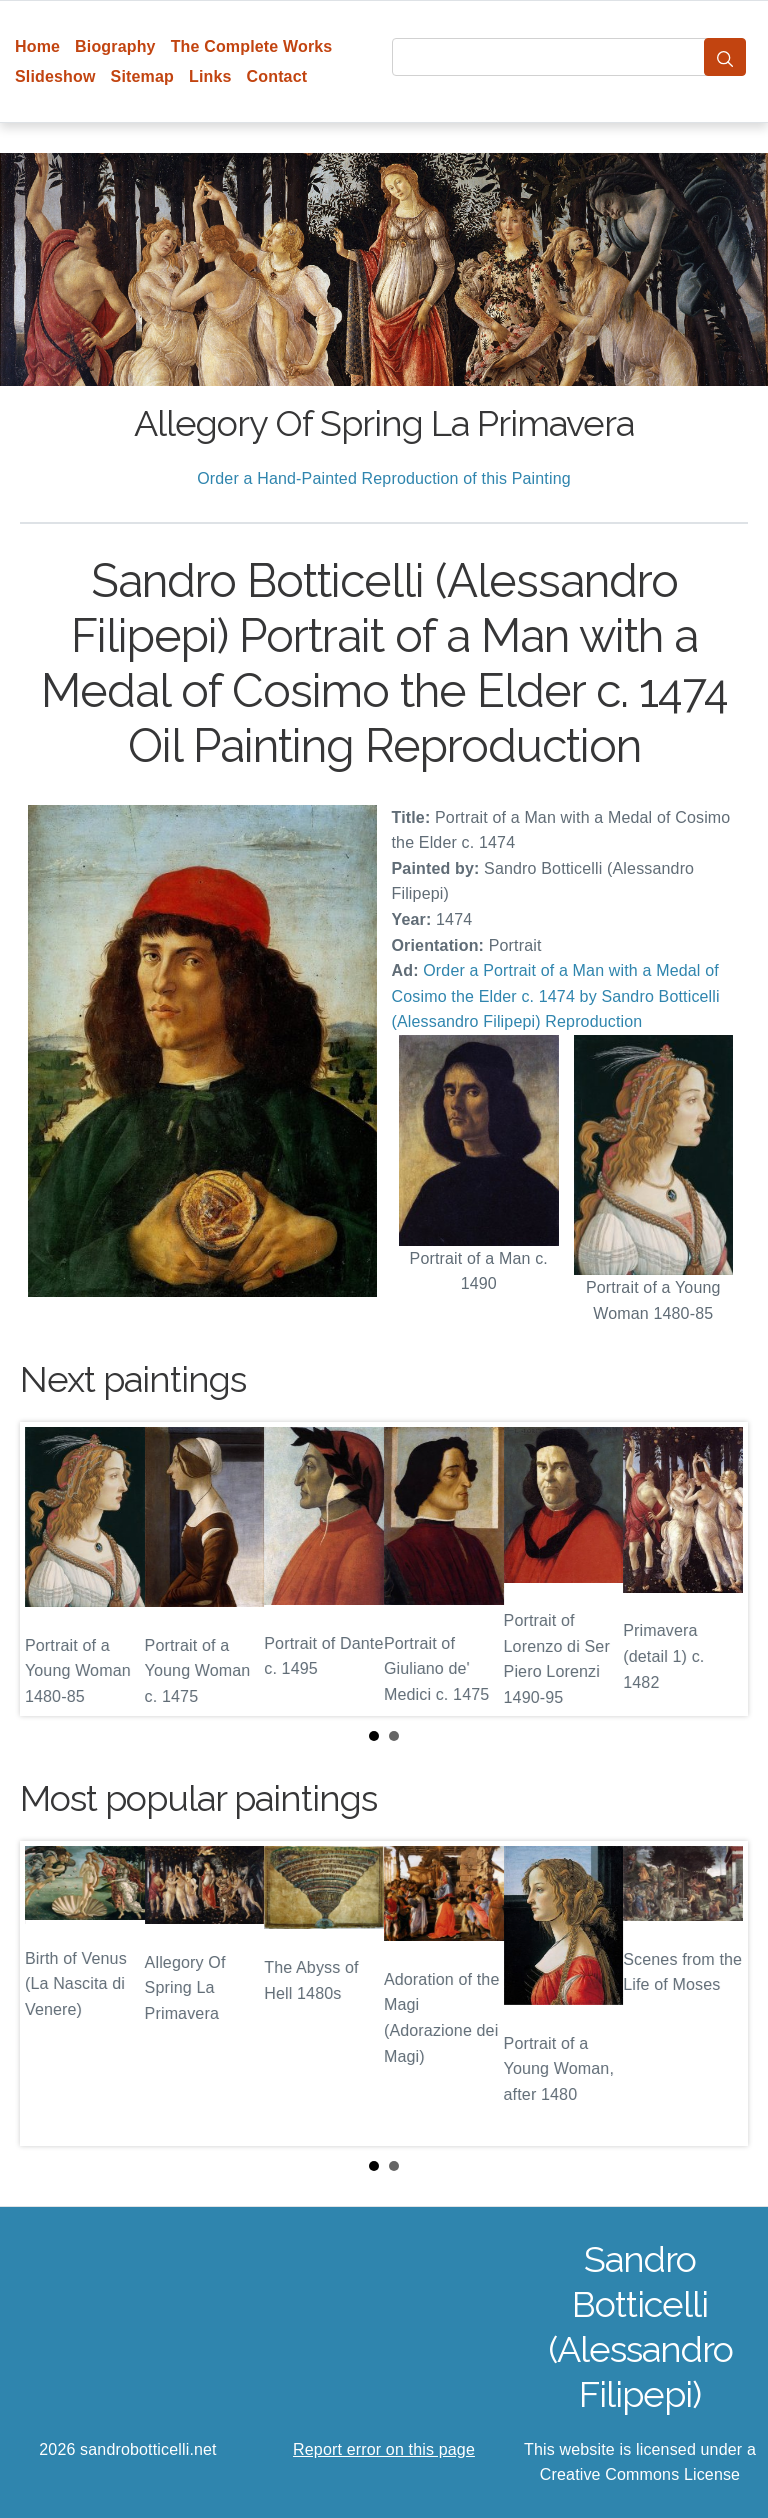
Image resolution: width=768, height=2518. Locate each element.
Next (717, 1569)
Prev (51, 1569)
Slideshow (55, 76)
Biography (115, 46)
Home (37, 46)
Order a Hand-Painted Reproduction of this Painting (384, 478)
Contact (277, 76)
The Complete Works (252, 46)
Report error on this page (384, 2449)
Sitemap (142, 76)
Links (210, 76)
